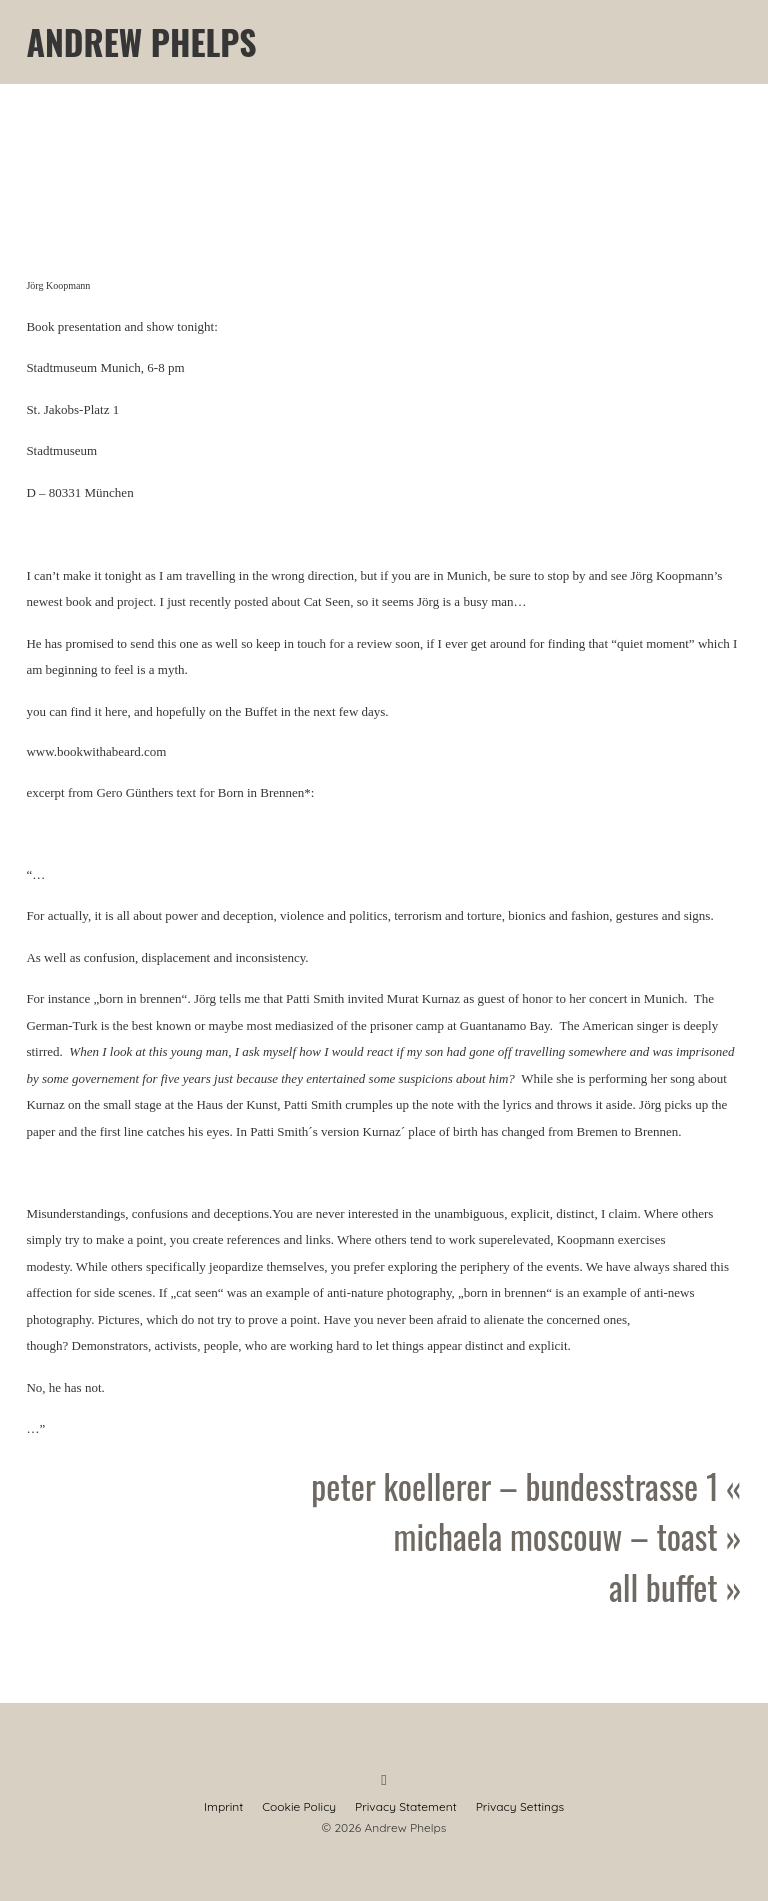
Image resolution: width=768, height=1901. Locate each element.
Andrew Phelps (141, 42)
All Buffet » (675, 1587)
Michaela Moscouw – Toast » (568, 1536)
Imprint (223, 1806)
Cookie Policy (299, 1806)
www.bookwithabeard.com (96, 751)
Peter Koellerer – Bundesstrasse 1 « (526, 1486)
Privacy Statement (406, 1806)
